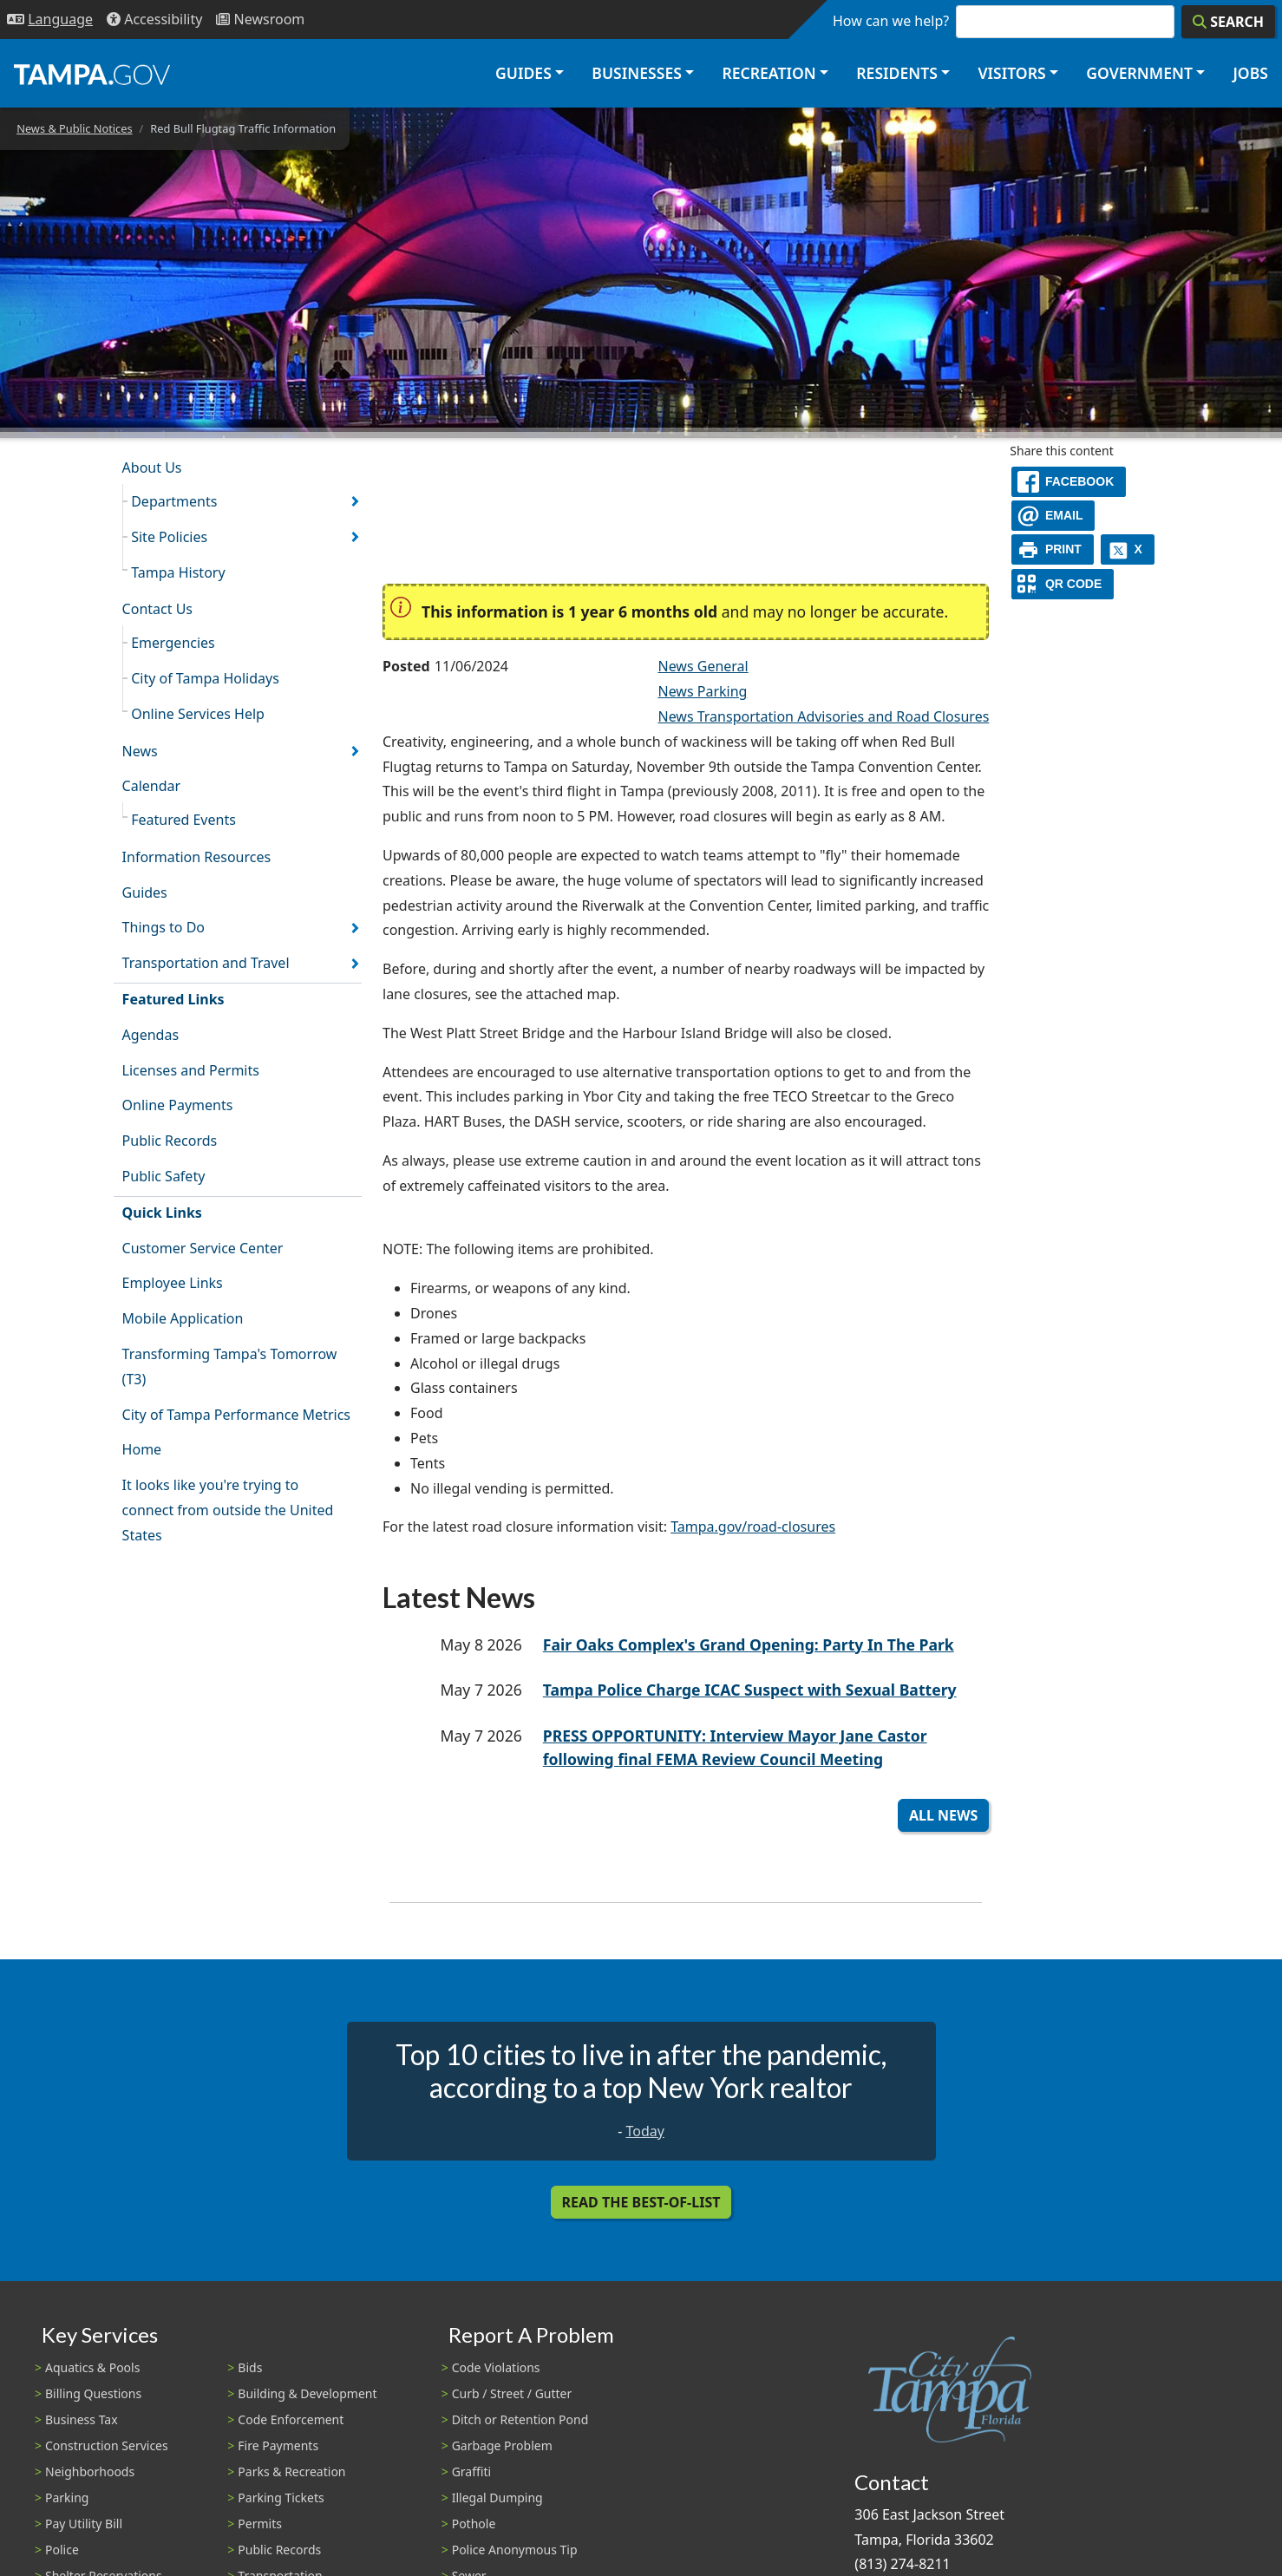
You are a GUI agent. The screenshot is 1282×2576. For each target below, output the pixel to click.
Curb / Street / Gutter (512, 2393)
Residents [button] (897, 72)
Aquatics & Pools (92, 2367)
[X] (1127, 549)
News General (702, 666)
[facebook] (1068, 482)
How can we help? (891, 20)
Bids (250, 2367)
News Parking (702, 691)
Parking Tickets (281, 2497)
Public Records (170, 1140)
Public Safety (164, 1176)
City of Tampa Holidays (205, 678)
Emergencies (173, 642)
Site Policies (169, 536)
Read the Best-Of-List (641, 2202)
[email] (1053, 515)
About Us (152, 467)
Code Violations (496, 2367)
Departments (174, 501)
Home (142, 1449)
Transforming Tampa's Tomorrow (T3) (229, 1366)
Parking (66, 2497)
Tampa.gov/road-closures (752, 1526)
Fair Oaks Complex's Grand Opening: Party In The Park (748, 1644)
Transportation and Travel (206, 962)
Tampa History (178, 572)
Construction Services (106, 2445)
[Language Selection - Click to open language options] (50, 19)
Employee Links (172, 1282)
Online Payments (177, 1105)
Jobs (1250, 72)
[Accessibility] (154, 19)
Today (644, 2131)
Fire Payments (278, 2445)
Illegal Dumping (497, 2497)
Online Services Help (198, 713)
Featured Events (183, 819)
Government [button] (1139, 72)
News (140, 751)
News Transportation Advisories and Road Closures (823, 716)
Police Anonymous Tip (515, 2549)
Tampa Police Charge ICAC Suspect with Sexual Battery (750, 1689)
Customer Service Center (203, 1248)
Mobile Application (183, 1318)
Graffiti (471, 2471)
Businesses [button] (637, 72)
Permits (260, 2523)
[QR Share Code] (1062, 584)
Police (62, 2549)
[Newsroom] (260, 19)
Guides (144, 892)
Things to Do (163, 927)
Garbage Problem (502, 2445)
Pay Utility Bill (83, 2523)
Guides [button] (523, 72)
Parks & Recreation (291, 2471)
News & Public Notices (74, 128)
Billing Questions (93, 2393)
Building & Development (307, 2393)
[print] (1052, 549)
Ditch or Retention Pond (520, 2419)
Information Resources (196, 856)
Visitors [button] (1011, 72)
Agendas (150, 1034)
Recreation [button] (768, 72)
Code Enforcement (290, 2419)
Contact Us (157, 608)
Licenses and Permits (190, 1070)
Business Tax (81, 2419)
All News (943, 1815)
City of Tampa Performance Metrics (236, 1414)
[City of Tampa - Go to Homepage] (92, 74)
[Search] (1228, 21)
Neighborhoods (89, 2471)
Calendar (151, 785)
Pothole (474, 2523)
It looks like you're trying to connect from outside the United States (228, 1510)
